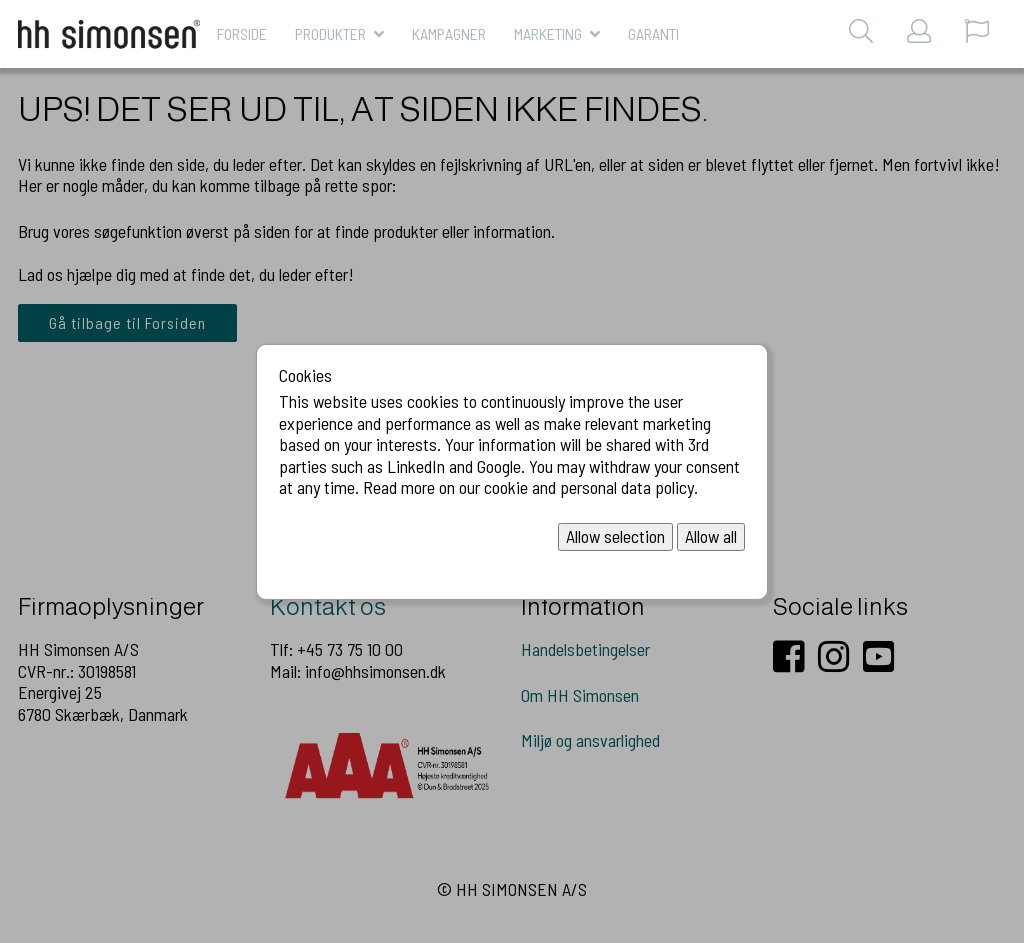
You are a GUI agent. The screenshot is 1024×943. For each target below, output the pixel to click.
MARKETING (548, 33)
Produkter (330, 33)
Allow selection (615, 536)
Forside (242, 33)
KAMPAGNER (449, 33)
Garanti (653, 33)
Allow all (711, 536)
